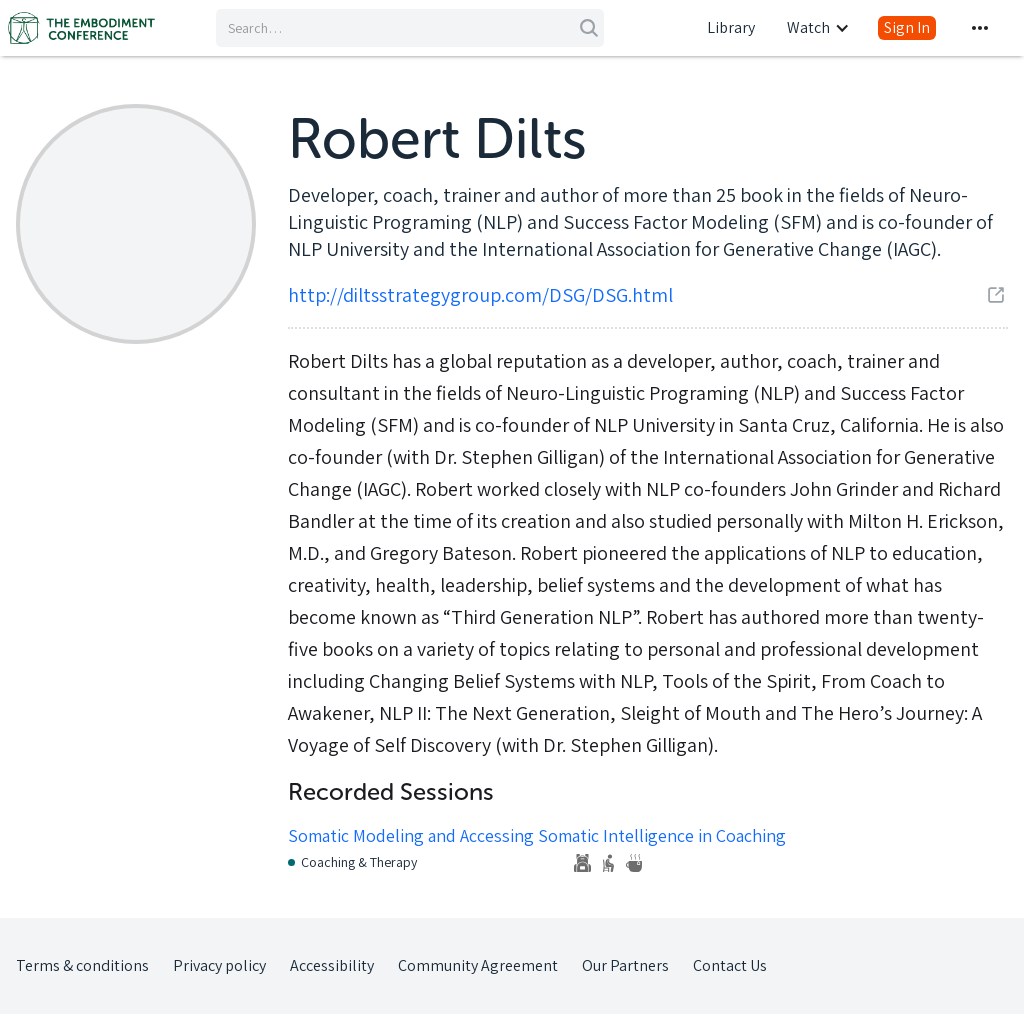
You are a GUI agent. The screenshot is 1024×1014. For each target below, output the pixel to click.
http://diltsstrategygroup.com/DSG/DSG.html (480, 295)
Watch (808, 27)
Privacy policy (219, 965)
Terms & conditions (82, 965)
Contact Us (730, 965)
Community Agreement (478, 965)
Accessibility (332, 965)
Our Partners (625, 965)
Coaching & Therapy (359, 862)
